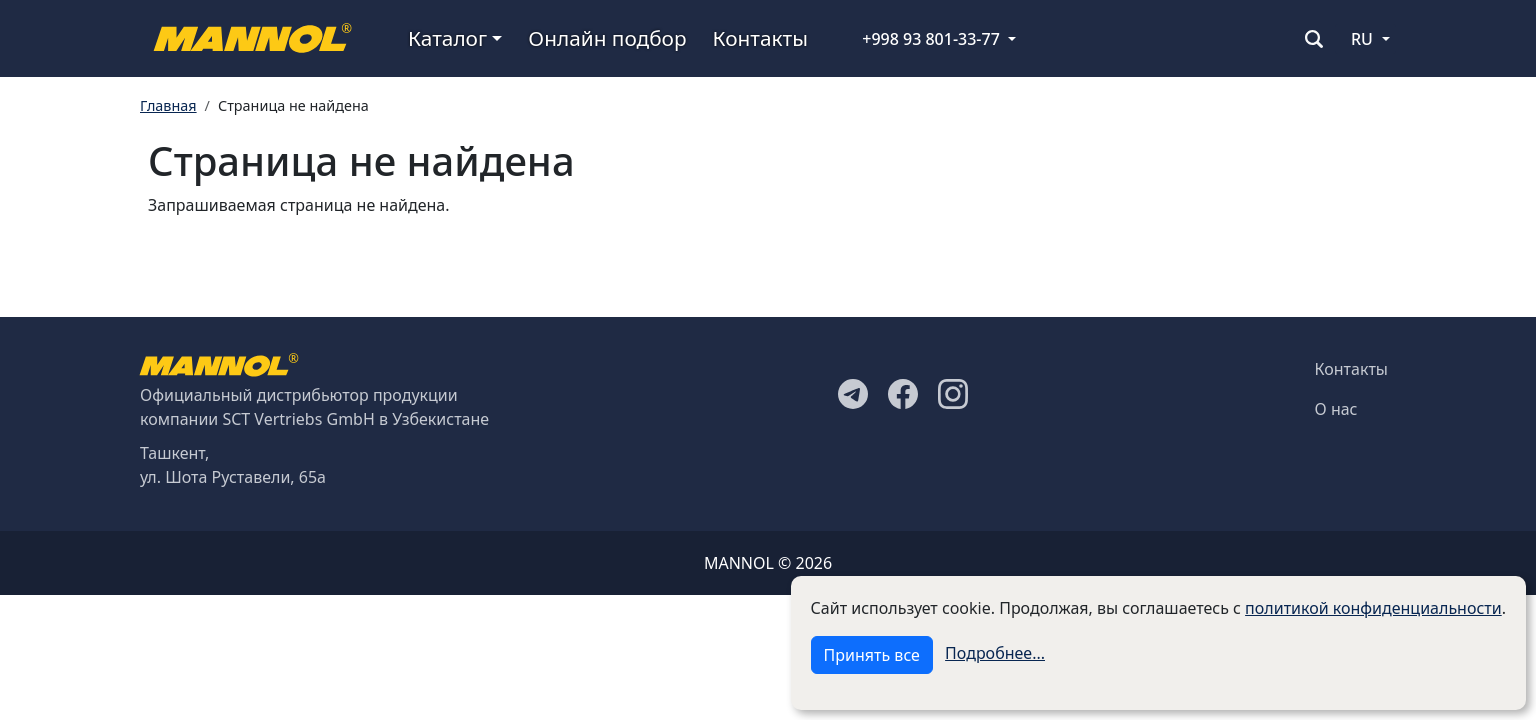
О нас (1336, 409)
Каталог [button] (447, 38)
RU (1362, 39)
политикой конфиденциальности (1373, 608)
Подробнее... (995, 653)
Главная (168, 105)
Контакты (760, 38)
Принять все (872, 655)
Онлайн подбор (607, 38)
